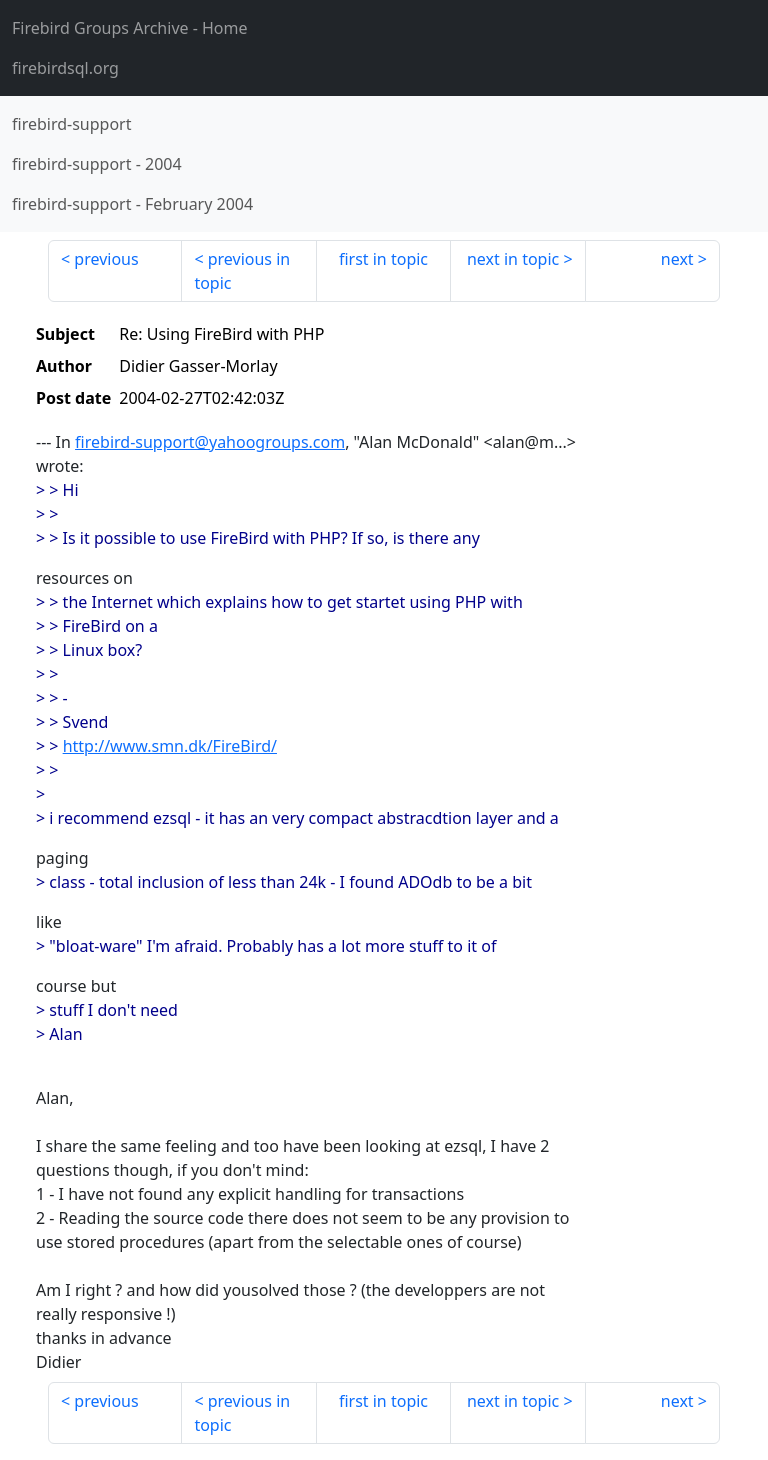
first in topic (383, 259)
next (677, 259)
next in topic (513, 259)
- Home (130, 28)
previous (106, 259)
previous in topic (242, 271)
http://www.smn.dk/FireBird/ (170, 746)
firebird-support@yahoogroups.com (210, 442)
